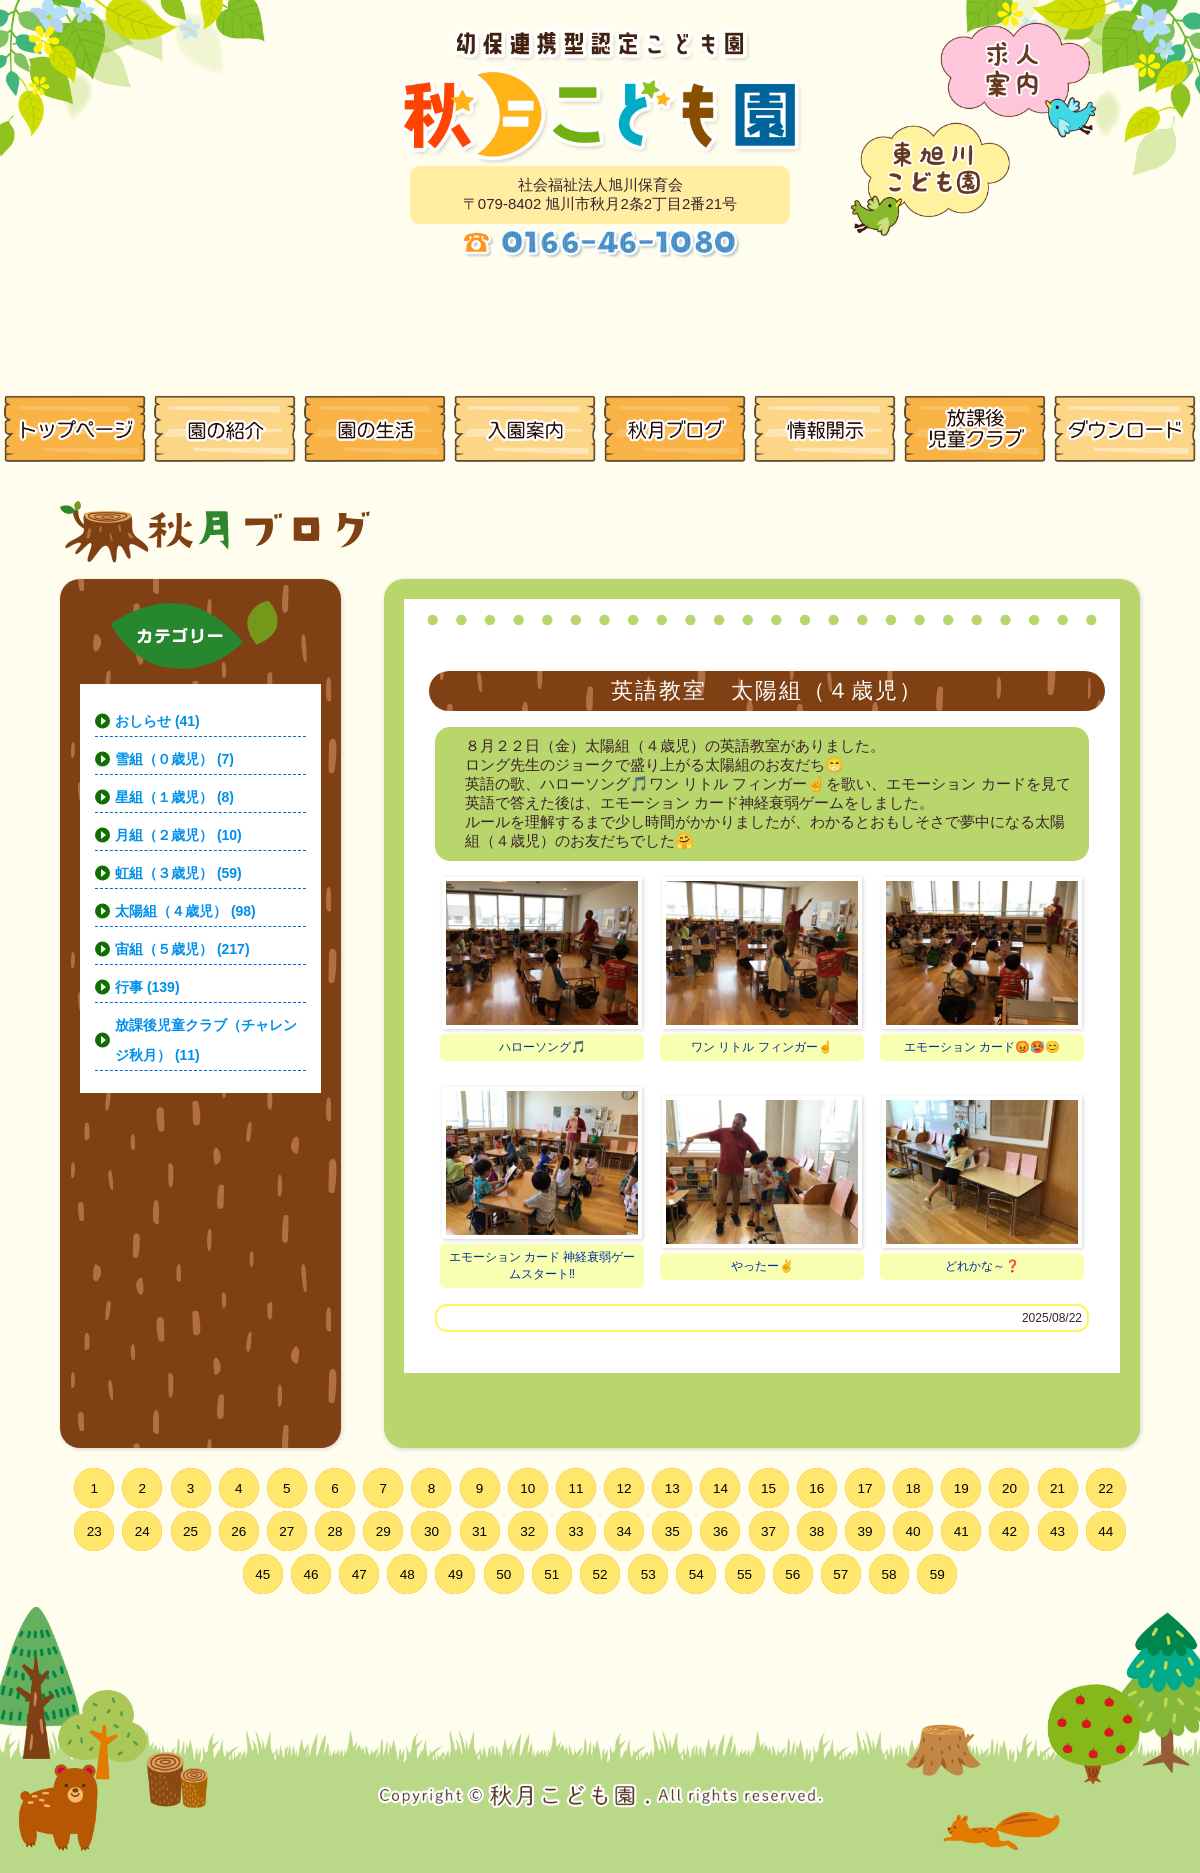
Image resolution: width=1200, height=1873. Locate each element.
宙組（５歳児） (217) (182, 949)
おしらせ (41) (157, 721)
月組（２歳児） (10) (178, 835)
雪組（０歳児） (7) (174, 759)
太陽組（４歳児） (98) (185, 911)
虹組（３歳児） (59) (178, 873)
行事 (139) (147, 987)
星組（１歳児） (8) (174, 797)
